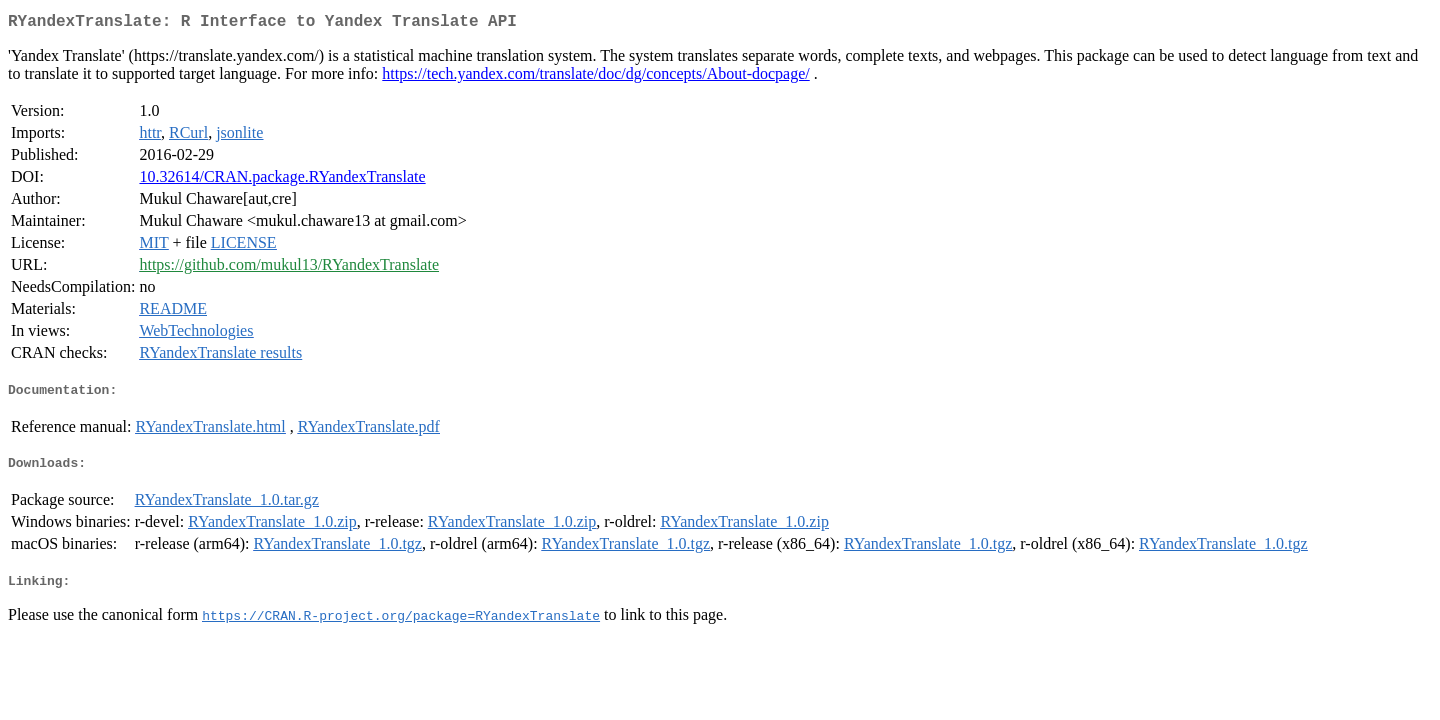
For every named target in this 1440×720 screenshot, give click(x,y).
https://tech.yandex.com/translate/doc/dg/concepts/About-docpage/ (595, 77)
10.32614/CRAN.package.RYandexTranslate (282, 180)
